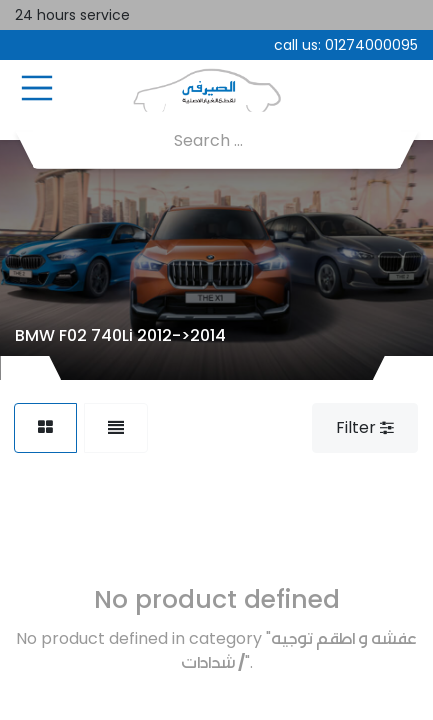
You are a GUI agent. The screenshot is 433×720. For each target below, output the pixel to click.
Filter (365, 427)
